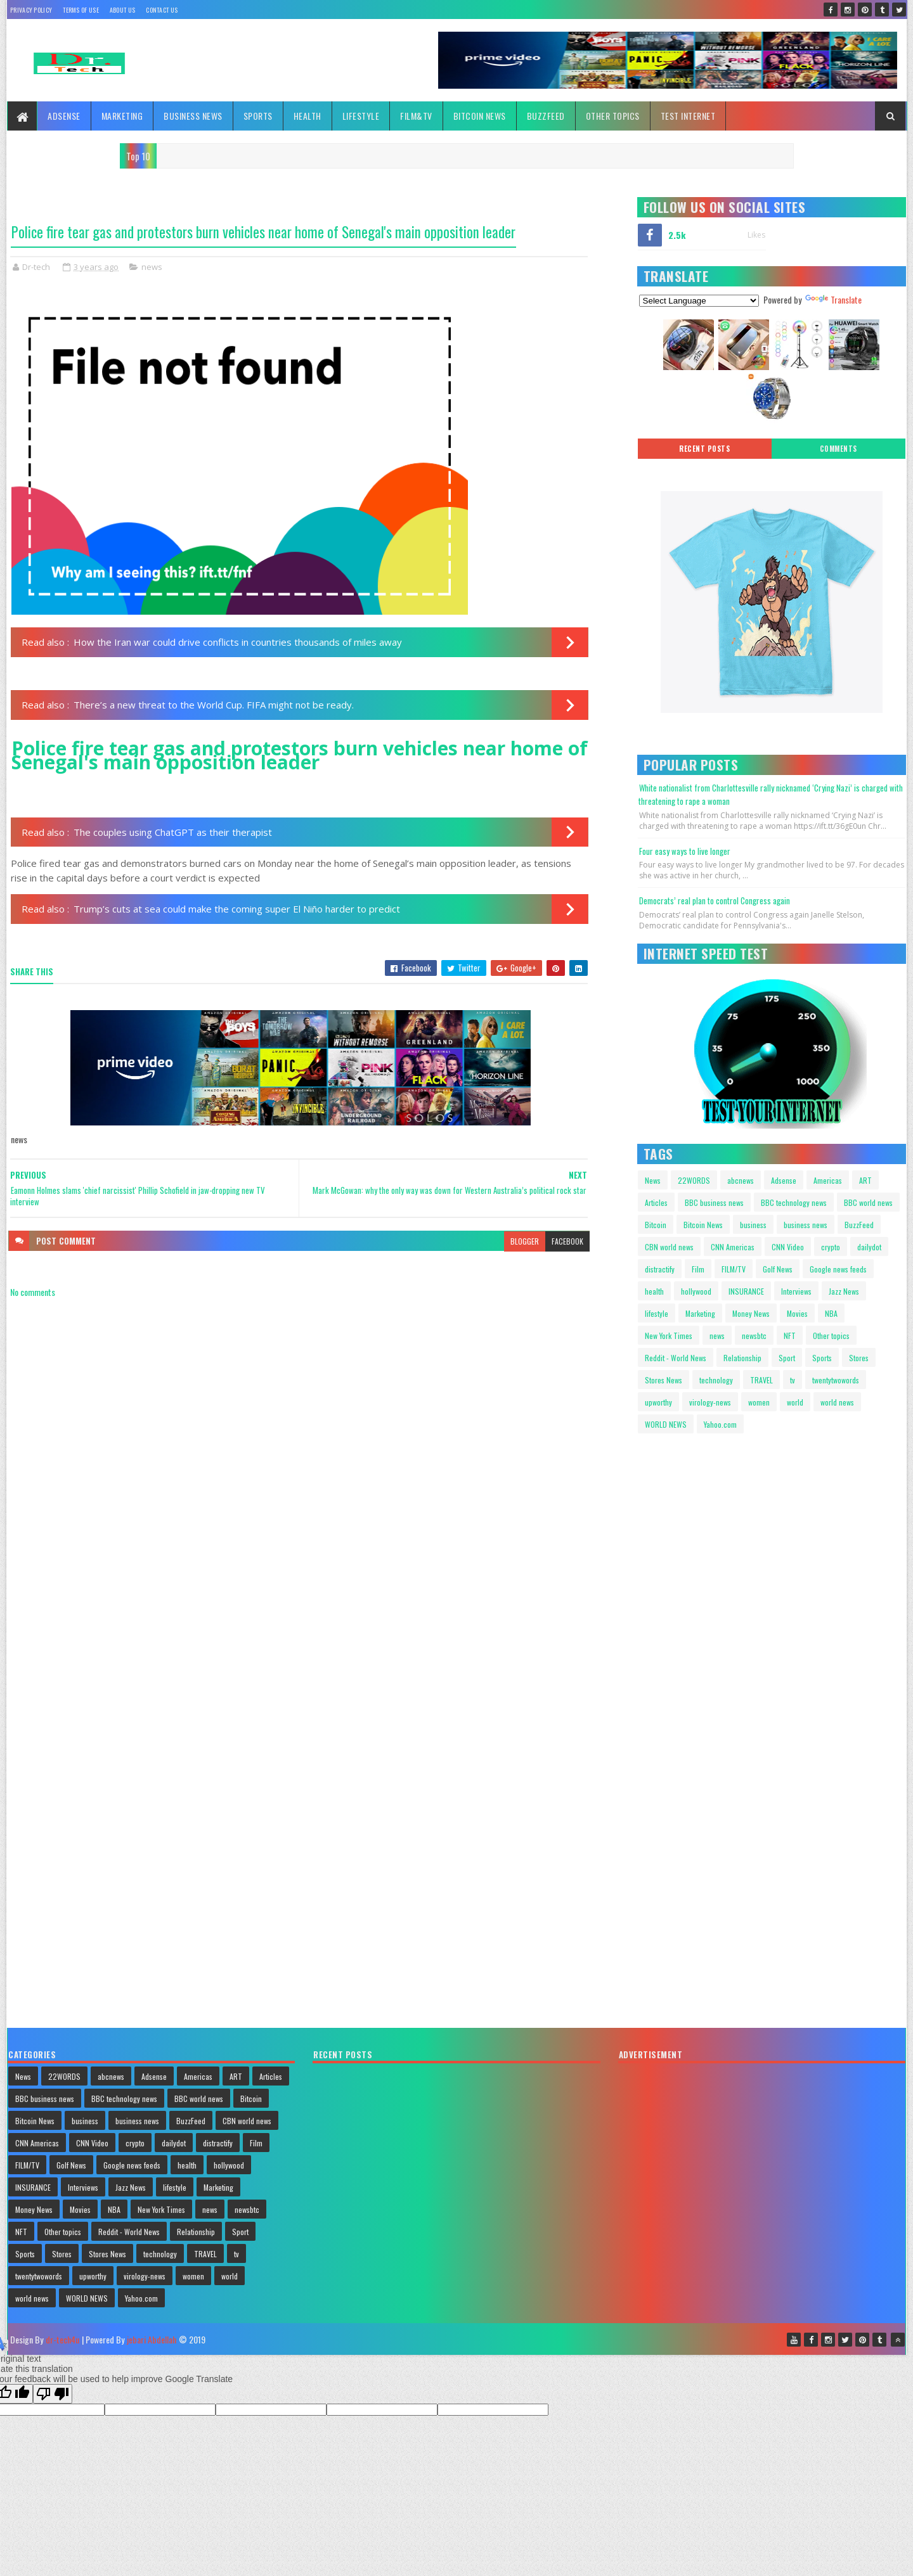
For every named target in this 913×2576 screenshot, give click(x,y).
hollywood (696, 1291)
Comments (838, 449)
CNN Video (788, 1246)
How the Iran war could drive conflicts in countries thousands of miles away (238, 642)
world (795, 1402)
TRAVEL (761, 1380)
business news (805, 1224)
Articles (656, 1202)
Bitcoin (655, 1224)
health (654, 1291)
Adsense (64, 115)
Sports (258, 115)
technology (716, 1380)
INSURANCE (746, 1291)
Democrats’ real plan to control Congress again (714, 900)
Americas (827, 1180)
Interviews (796, 1291)
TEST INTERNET (688, 115)
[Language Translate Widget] (699, 301)
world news (837, 1402)
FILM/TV (734, 1269)
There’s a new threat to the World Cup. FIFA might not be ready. (214, 704)
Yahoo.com (720, 1424)
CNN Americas (732, 1246)
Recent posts (704, 449)
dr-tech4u (62, 2339)
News (653, 1180)
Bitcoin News (479, 115)
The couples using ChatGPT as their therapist (173, 832)
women (759, 1402)
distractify (660, 1269)
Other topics (613, 115)
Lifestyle (361, 115)
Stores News (663, 1380)
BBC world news (868, 1202)
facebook (567, 1241)
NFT (790, 1335)
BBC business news (714, 1202)
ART (865, 1180)
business (753, 1224)
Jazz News (844, 1291)
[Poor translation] (52, 2394)
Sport (787, 1357)
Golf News (778, 1269)
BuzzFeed (546, 115)
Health (307, 115)
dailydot (869, 1246)
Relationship (742, 1357)
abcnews (740, 1180)
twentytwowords (835, 1380)
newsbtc (754, 1335)
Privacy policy (31, 10)
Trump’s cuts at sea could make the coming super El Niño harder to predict (237, 908)
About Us (122, 10)
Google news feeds (838, 1269)
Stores (859, 1357)
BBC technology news (794, 1202)
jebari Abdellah (151, 2339)
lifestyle (656, 1313)
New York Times (668, 1335)
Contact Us (162, 10)
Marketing (122, 115)
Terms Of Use (81, 10)
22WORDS (694, 1180)
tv (792, 1380)
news (151, 266)
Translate (833, 299)
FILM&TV (416, 115)
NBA (831, 1313)
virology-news (710, 1402)
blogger (524, 1241)
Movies (797, 1313)
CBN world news (669, 1246)
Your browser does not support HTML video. (687, 1496)
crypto (830, 1246)
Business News (193, 115)
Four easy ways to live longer (684, 851)
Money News (751, 1313)
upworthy (658, 1402)
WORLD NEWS (666, 1424)
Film (698, 1269)
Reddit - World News (675, 1357)
